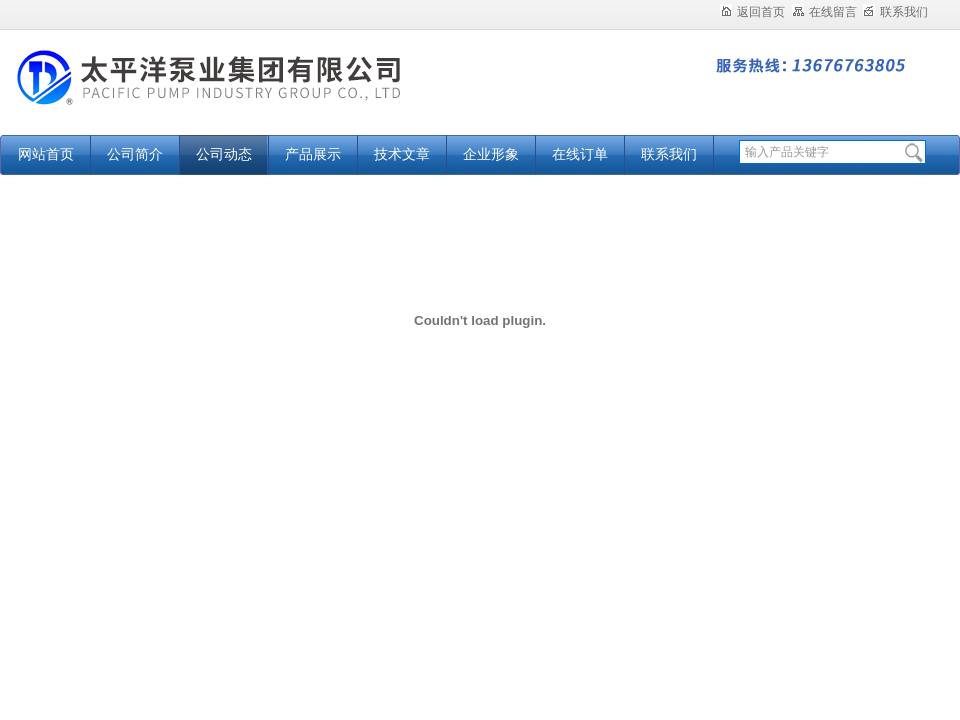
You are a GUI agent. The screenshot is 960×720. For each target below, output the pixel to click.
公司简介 (135, 154)
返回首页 (752, 12)
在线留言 (824, 12)
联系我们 (895, 12)
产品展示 (313, 154)
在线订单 (580, 154)
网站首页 (46, 154)
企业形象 (491, 154)
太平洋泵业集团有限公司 (250, 92)
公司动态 (224, 154)
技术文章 (402, 154)
